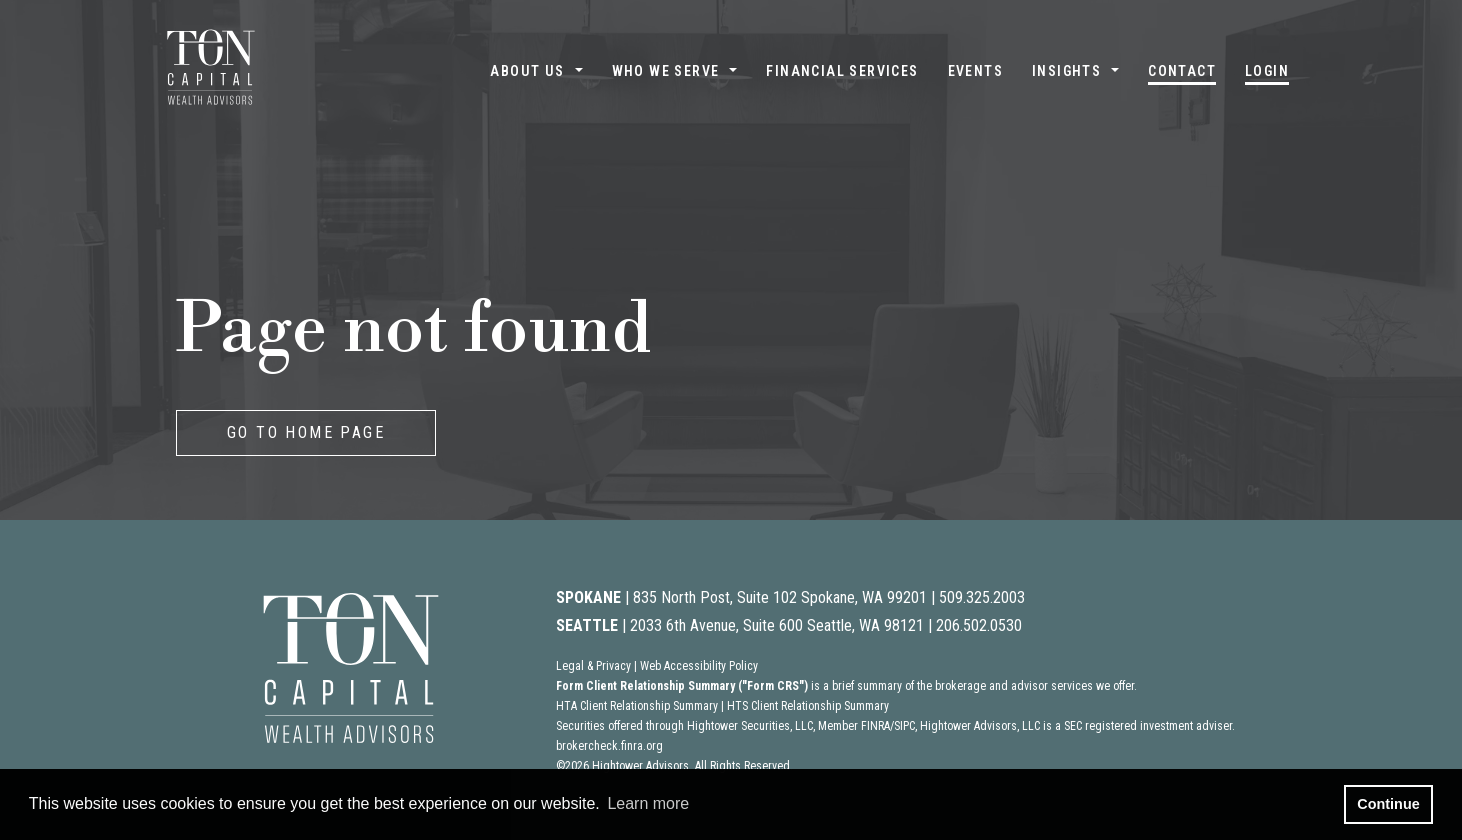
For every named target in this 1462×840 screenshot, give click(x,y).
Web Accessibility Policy (699, 666)
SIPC (904, 726)
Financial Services (842, 71)
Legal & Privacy (593, 666)
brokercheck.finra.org (609, 746)
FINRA (875, 726)
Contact (1182, 71)
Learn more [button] (648, 803)
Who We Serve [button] (666, 71)
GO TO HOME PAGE (306, 432)
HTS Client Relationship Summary (808, 706)
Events (975, 71)
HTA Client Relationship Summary (637, 706)
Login (1267, 71)
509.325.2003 (982, 597)
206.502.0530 (979, 625)
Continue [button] (1388, 804)
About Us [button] (527, 71)
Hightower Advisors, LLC (980, 726)
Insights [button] (1066, 71)
